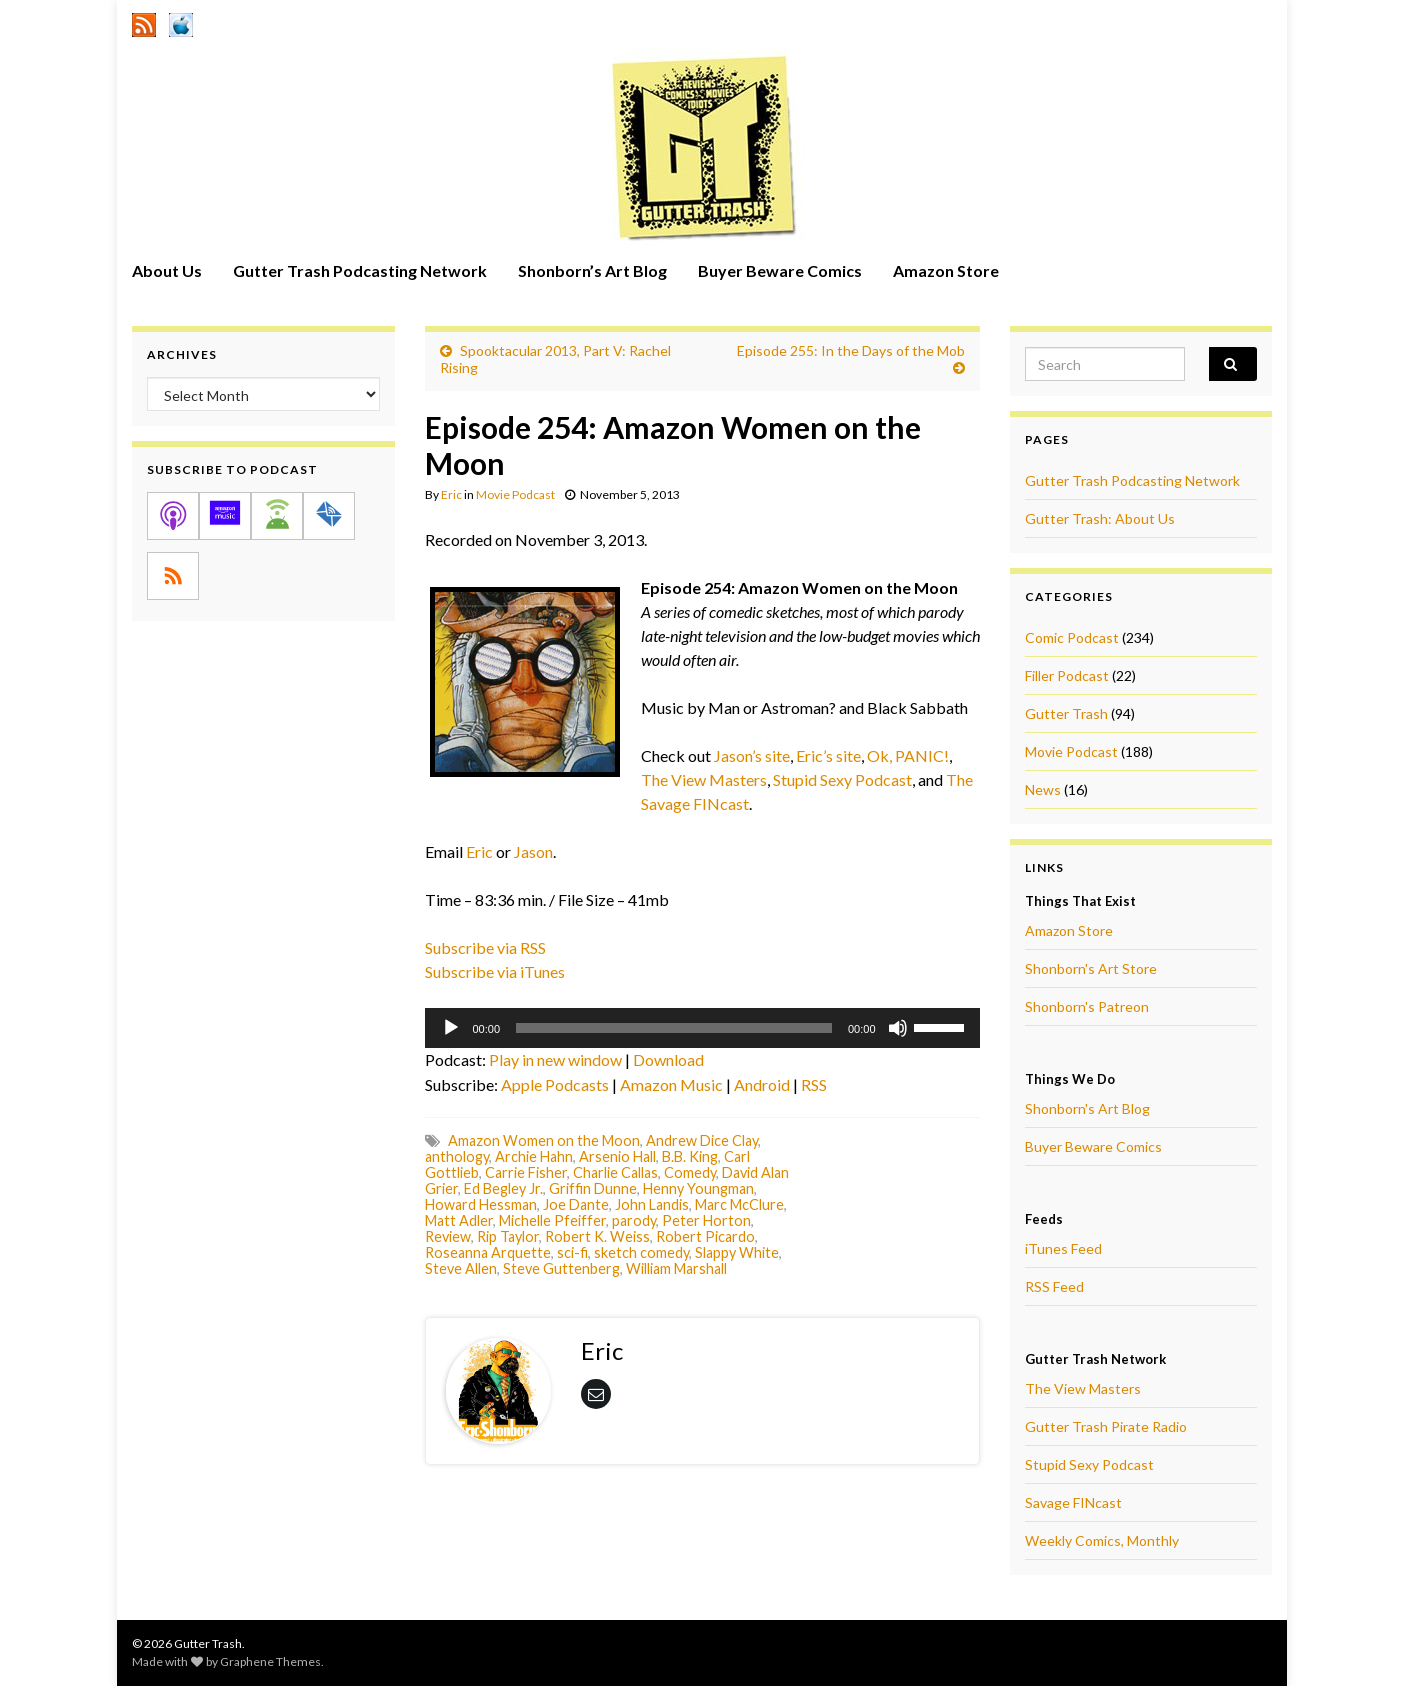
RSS (814, 1084)
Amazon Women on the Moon (544, 1140)
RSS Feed (1054, 1286)
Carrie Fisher (526, 1172)
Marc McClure (739, 1204)
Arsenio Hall (617, 1156)
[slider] (674, 1028)
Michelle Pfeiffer (552, 1220)
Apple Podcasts (555, 1084)
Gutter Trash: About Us (1100, 518)
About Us (167, 270)
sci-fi (572, 1252)
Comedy (690, 1172)
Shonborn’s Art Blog (592, 270)
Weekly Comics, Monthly (1102, 1540)
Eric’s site (828, 755)
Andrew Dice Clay (702, 1140)
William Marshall (676, 1268)
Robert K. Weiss (597, 1236)
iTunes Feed (1063, 1248)
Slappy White (737, 1252)
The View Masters (704, 779)
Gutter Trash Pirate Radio (1106, 1426)
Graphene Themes (270, 1661)
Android (762, 1084)
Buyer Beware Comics (780, 270)
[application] (702, 1028)
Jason (533, 851)
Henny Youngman (698, 1188)
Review (448, 1236)
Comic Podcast (1072, 637)
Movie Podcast (515, 494)
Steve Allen (461, 1268)
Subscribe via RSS (485, 947)
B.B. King (690, 1156)
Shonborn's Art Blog (1087, 1108)
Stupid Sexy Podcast (842, 779)
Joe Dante (576, 1204)
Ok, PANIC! (908, 755)
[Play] (451, 1028)
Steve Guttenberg (561, 1268)
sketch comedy (641, 1252)
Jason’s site (752, 755)
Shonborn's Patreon (1087, 1006)
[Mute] (898, 1028)
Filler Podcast (1067, 675)
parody (634, 1220)
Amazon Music (671, 1084)
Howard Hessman (481, 1204)
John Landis (652, 1204)
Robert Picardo (705, 1236)
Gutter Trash (1066, 713)
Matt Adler (459, 1220)
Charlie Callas (615, 1172)
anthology (457, 1156)
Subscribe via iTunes (495, 971)
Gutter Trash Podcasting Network (360, 270)
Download (668, 1059)
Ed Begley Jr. (503, 1188)
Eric (451, 494)
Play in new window (555, 1059)
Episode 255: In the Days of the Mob (851, 350)
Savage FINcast (1073, 1502)
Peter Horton (706, 1220)
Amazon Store (946, 270)
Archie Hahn (534, 1156)
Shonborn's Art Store (1091, 968)
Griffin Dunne (593, 1188)
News (1043, 789)
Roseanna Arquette (488, 1252)
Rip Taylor (508, 1236)
